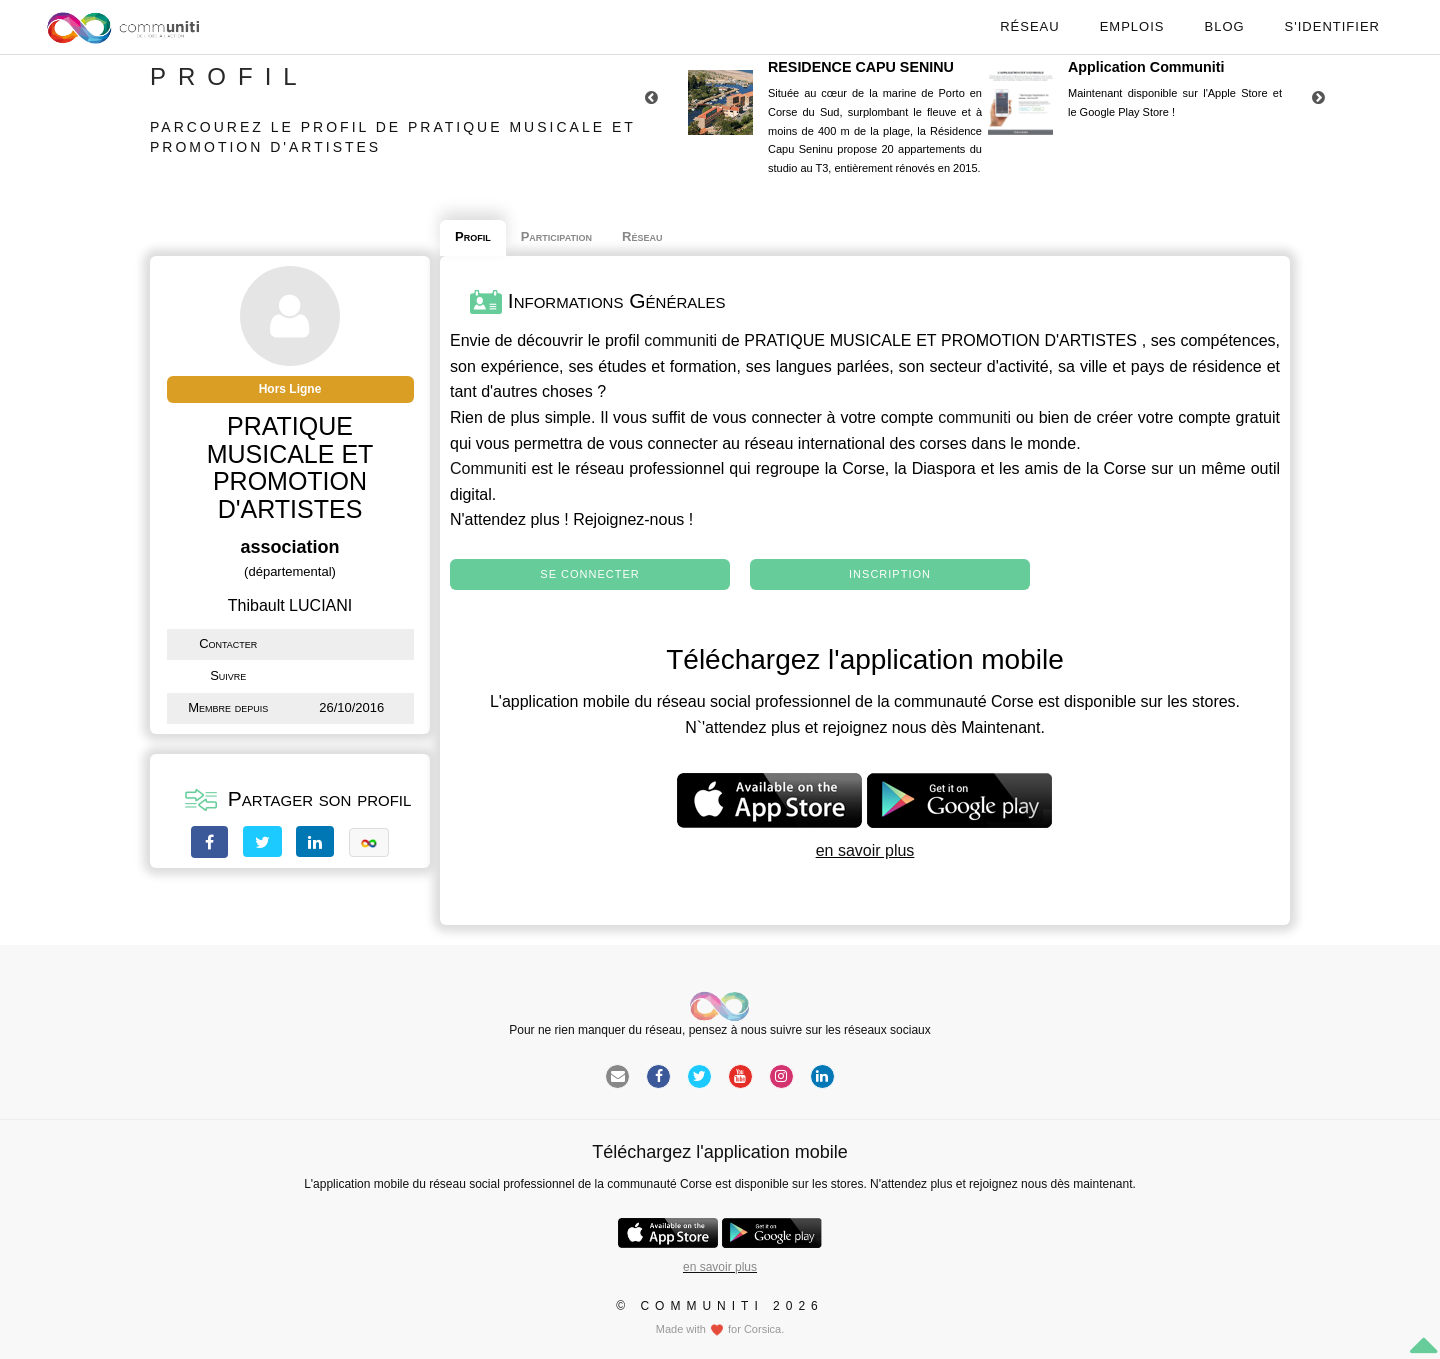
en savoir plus (865, 850)
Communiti (488, 468)
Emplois (1132, 26)
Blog (1224, 26)
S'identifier (1332, 26)
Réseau (1029, 26)
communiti (680, 340)
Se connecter (589, 574)
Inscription (890, 574)
